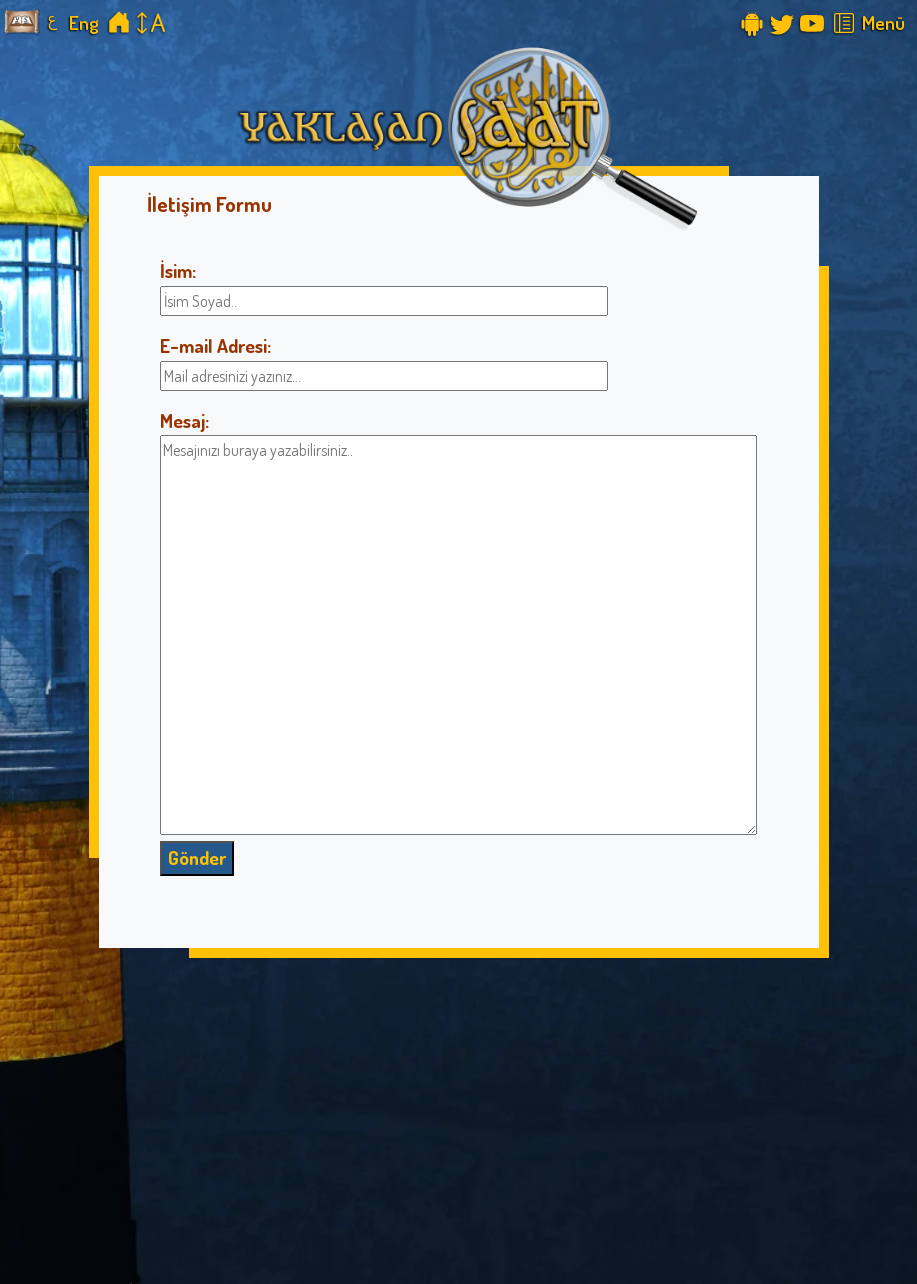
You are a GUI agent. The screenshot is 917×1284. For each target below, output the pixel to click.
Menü (883, 22)
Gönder (197, 857)
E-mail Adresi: (215, 345)
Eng (84, 22)
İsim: (178, 270)
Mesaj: (184, 420)
